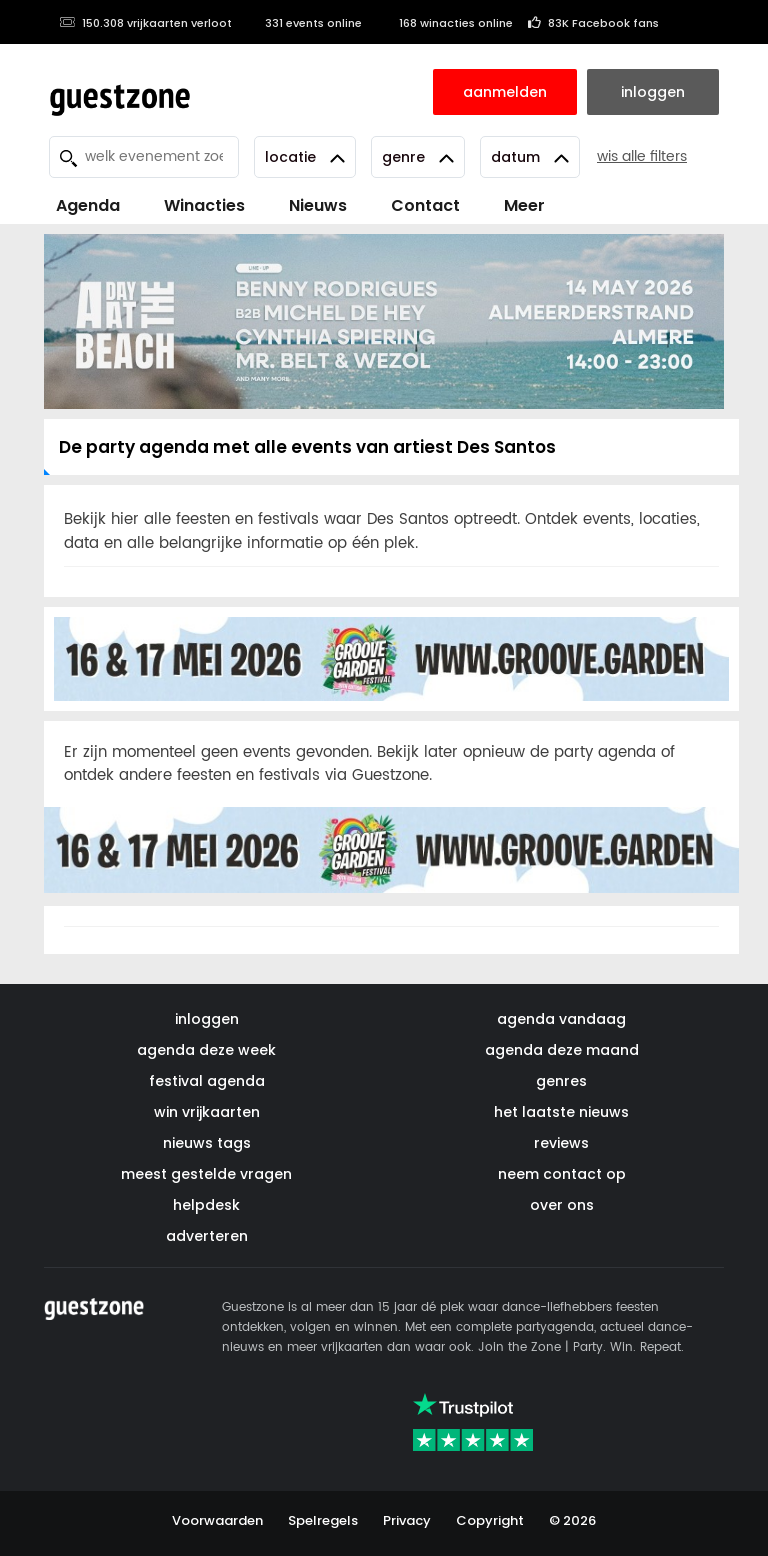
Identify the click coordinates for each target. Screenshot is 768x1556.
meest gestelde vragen (206, 1174)
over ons (562, 1205)
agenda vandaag (561, 1019)
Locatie (305, 157)
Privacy (407, 1520)
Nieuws (318, 205)
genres (561, 1081)
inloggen (207, 1019)
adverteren (207, 1236)
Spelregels (323, 1520)
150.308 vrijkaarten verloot (145, 23)
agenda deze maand (562, 1050)
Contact (425, 205)
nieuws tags (207, 1143)
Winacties (204, 205)
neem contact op (562, 1174)
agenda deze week (206, 1050)
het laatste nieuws (561, 1112)
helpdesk (206, 1205)
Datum (530, 157)
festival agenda (207, 1081)
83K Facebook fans (593, 23)
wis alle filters (642, 156)
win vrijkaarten (207, 1112)
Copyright (490, 1520)
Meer (524, 205)
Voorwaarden (217, 1520)
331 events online (304, 23)
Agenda (88, 205)
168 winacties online (445, 23)
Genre (418, 157)
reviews (561, 1143)
